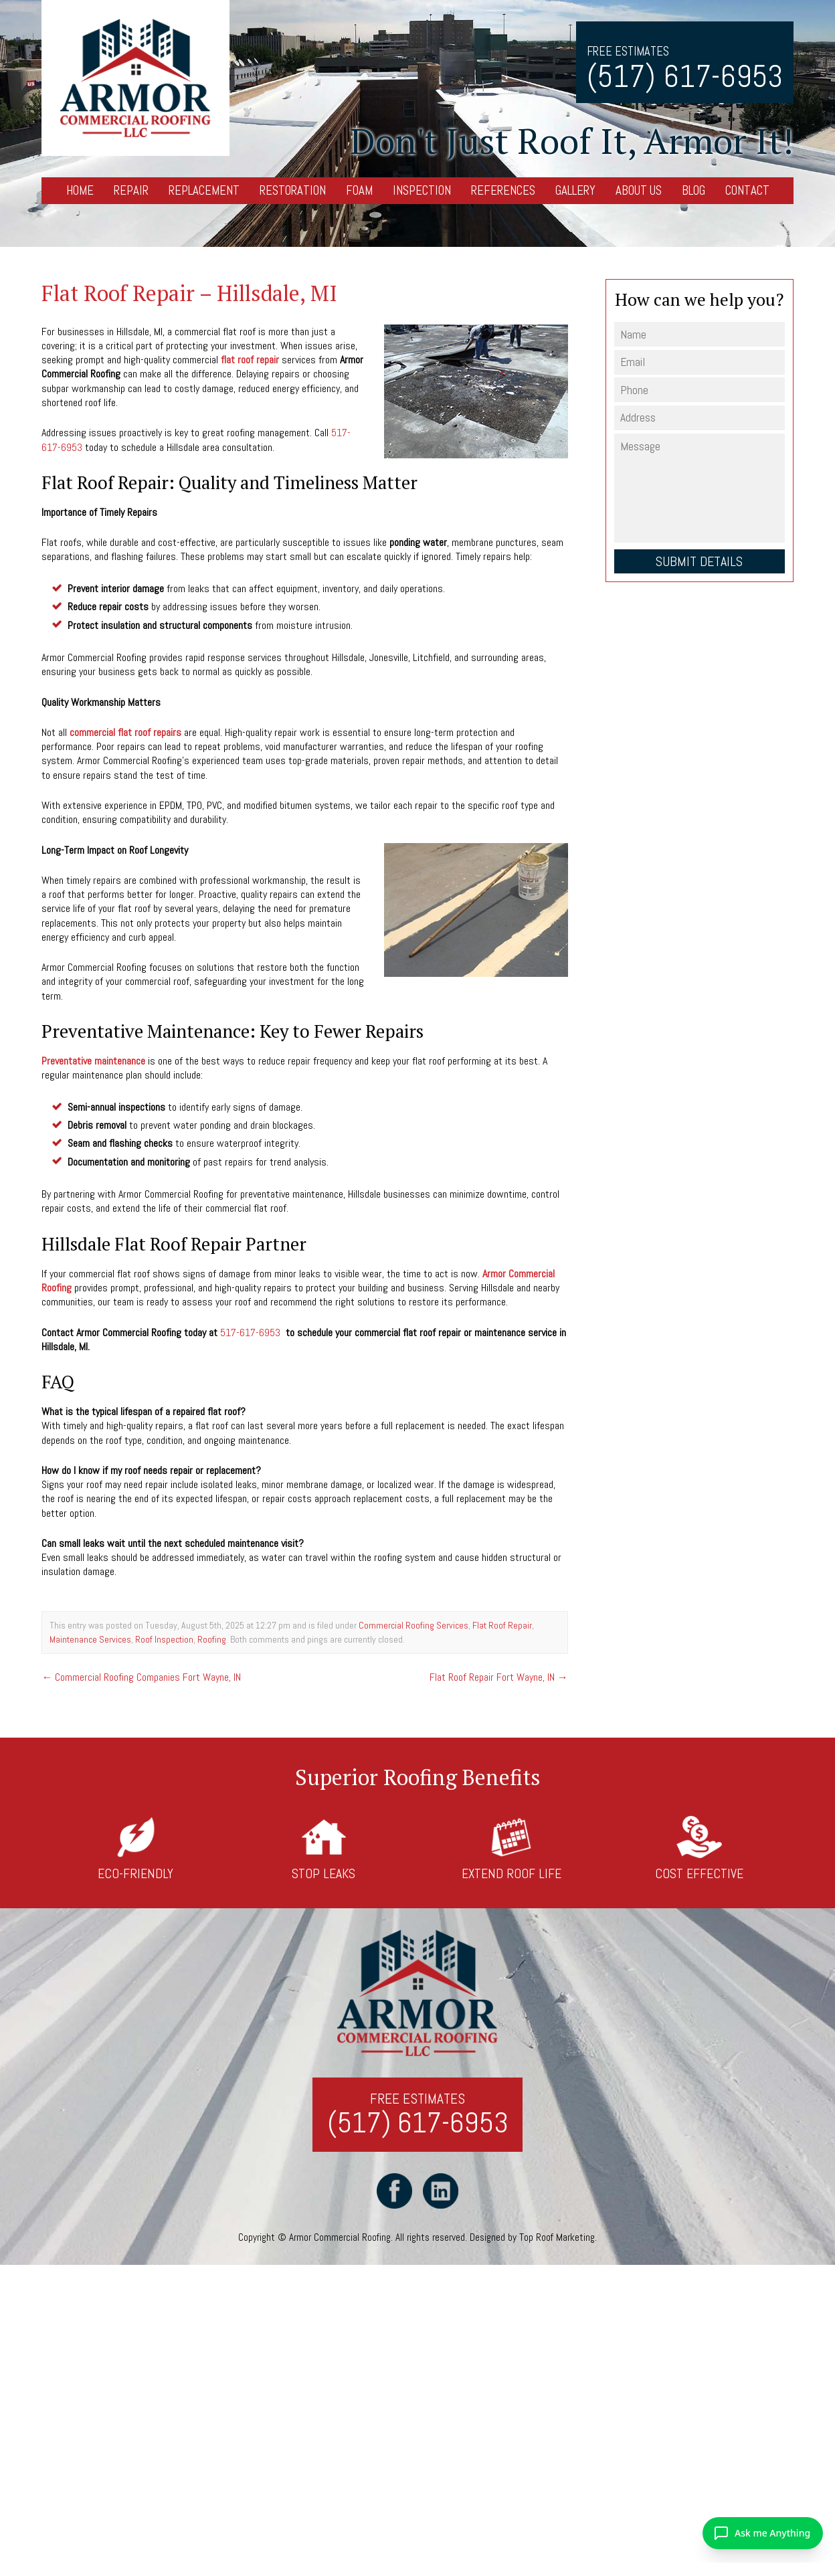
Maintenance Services (90, 1639)
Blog (693, 190)
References (503, 190)
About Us (639, 190)
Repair (131, 190)
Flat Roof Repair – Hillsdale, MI (189, 293)
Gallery (575, 190)
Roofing (211, 1639)
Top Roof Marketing (557, 2237)
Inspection (422, 190)
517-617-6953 (250, 1332)
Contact (747, 190)
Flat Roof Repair (502, 1626)
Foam (359, 190)
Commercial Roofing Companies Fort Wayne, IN (141, 1677)
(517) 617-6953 (685, 77)
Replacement (204, 190)
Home (80, 190)
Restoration (293, 190)
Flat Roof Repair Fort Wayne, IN (499, 1677)
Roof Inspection (164, 1639)
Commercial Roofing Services (413, 1626)
